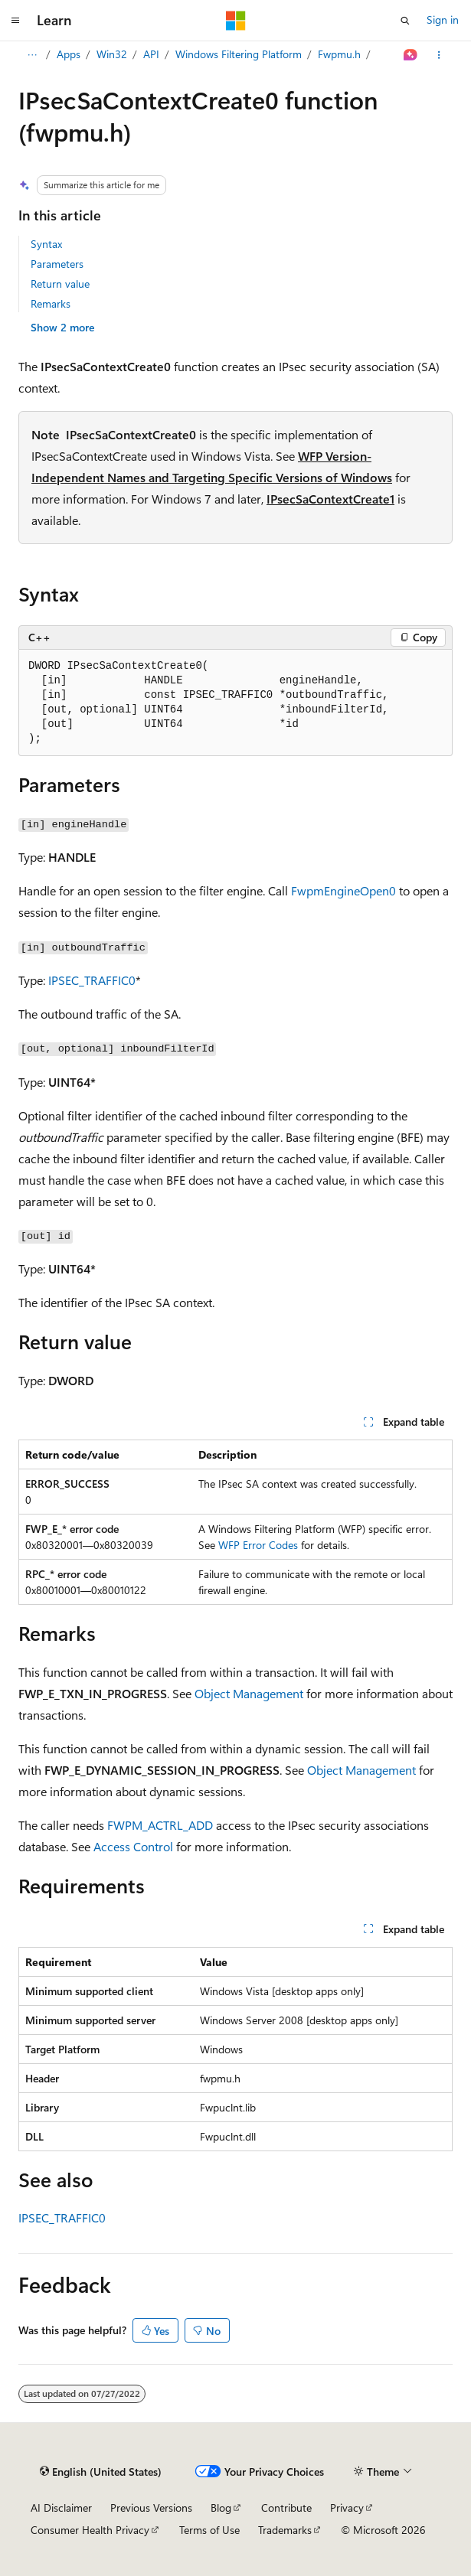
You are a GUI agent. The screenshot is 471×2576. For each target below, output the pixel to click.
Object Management (249, 1693)
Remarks (50, 303)
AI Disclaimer (61, 2507)
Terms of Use (209, 2529)
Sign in (443, 19)
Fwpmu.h (339, 54)
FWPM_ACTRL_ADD (160, 1825)
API (151, 54)
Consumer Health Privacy (90, 2529)
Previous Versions (151, 2507)
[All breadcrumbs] (31, 55)
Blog (221, 2507)
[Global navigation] (15, 20)
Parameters (57, 263)
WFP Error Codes (258, 1544)
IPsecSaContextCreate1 (330, 499)
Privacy (347, 2507)
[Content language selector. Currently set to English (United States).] (101, 2472)
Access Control (133, 1846)
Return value (60, 283)
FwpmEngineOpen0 (343, 890)
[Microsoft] (236, 21)
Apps (68, 54)
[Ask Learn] (411, 55)
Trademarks (285, 2529)
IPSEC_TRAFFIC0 (92, 980)
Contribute (286, 2507)
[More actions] (439, 55)
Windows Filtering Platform (238, 54)
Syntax (46, 243)
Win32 (111, 54)
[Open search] (405, 20)
